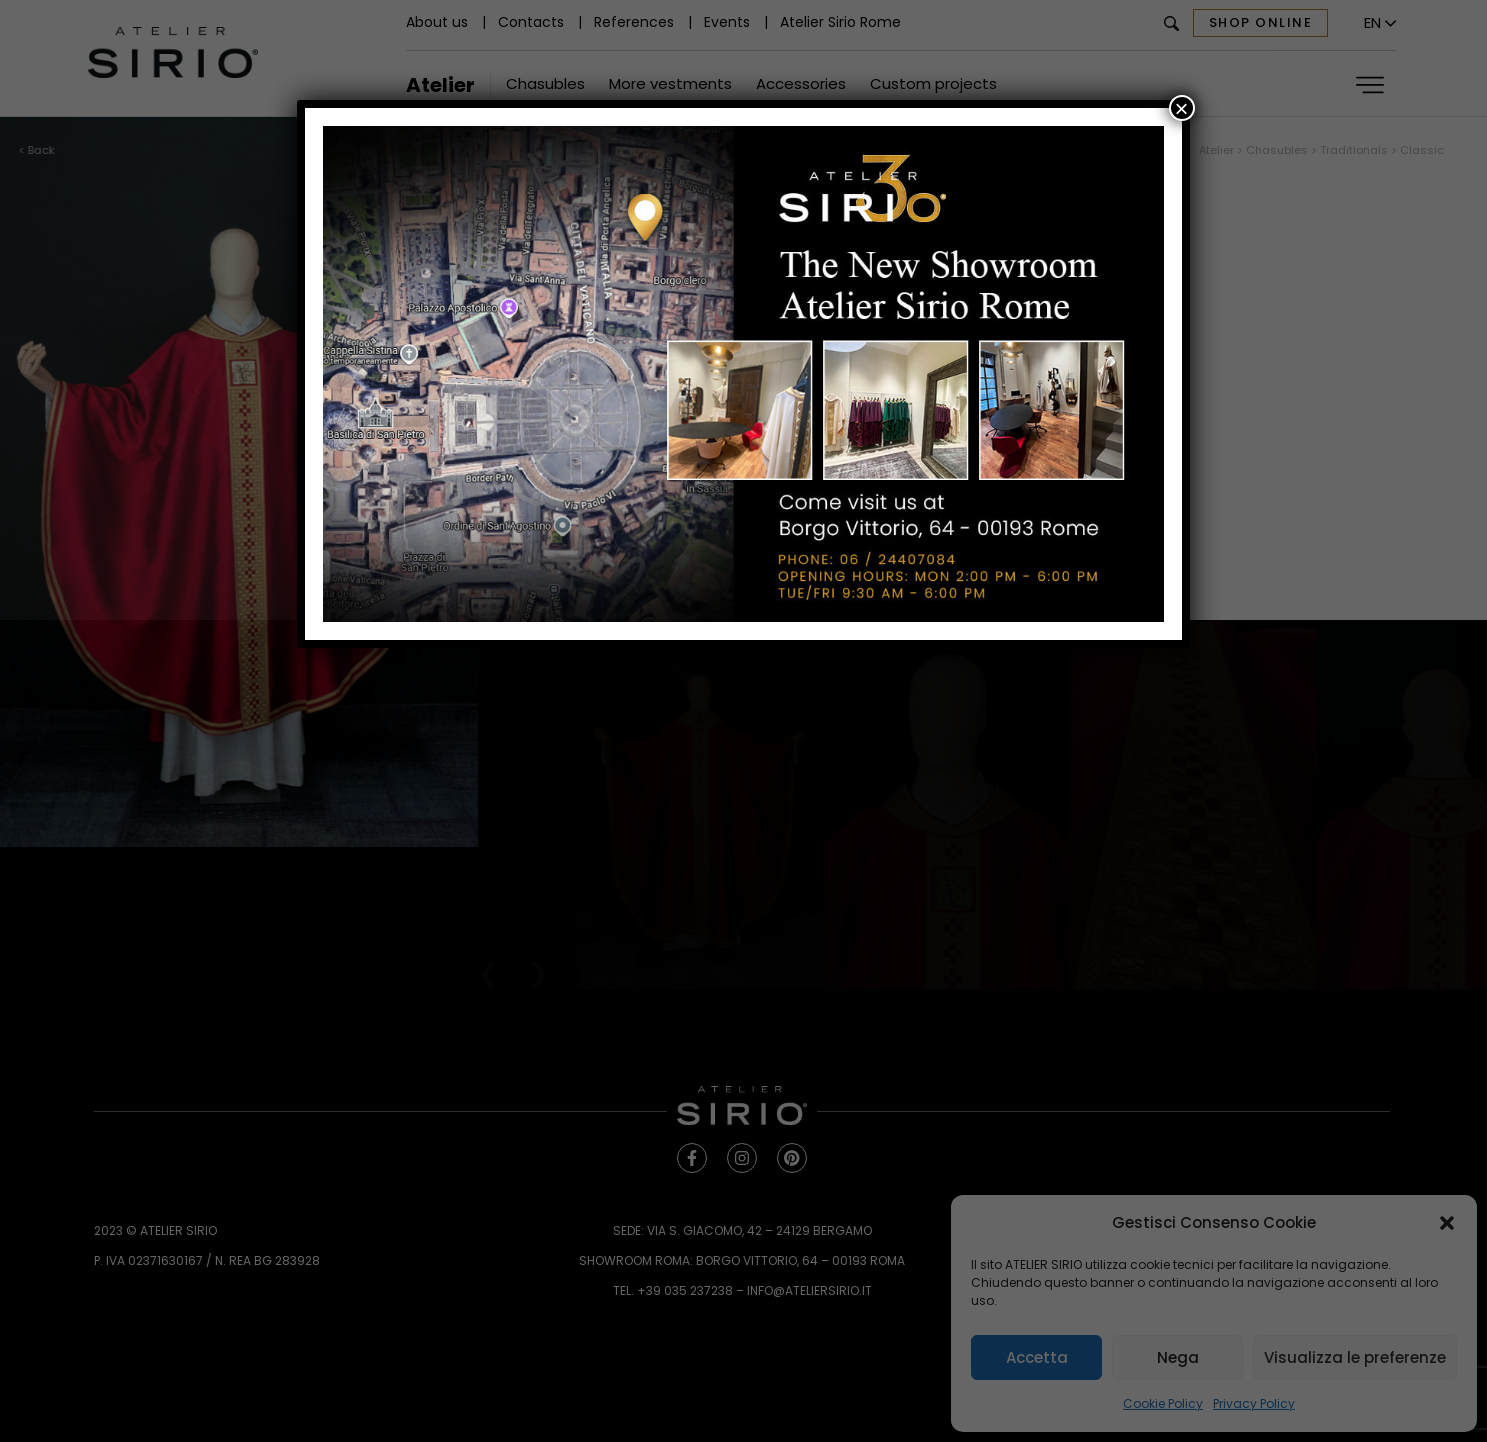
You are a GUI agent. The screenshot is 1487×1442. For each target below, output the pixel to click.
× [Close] (1182, 108)
